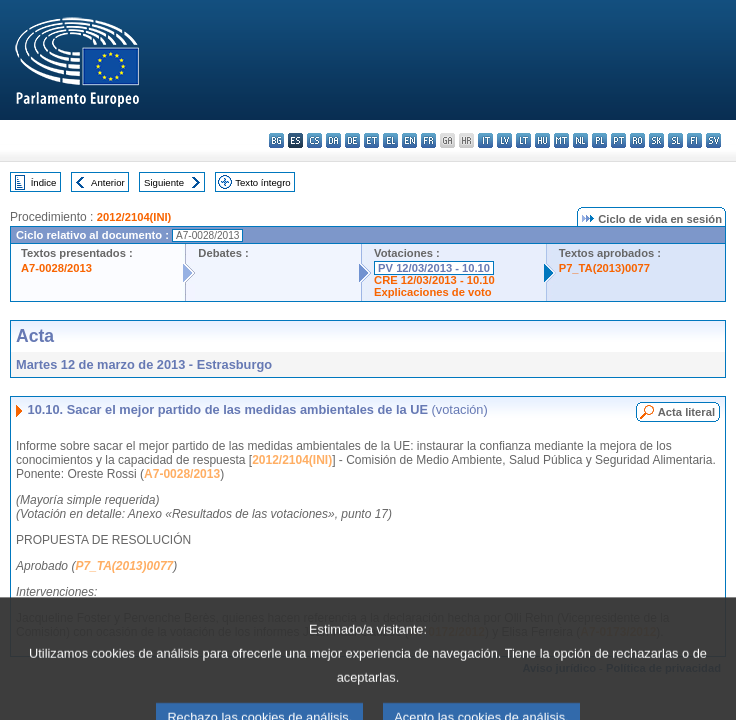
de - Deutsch (352, 140)
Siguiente (164, 182)
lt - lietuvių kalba (523, 140)
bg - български (276, 140)
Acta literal (686, 412)
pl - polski (599, 140)
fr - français (428, 140)
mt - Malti (561, 140)
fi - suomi (694, 140)
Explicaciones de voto (433, 292)
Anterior (108, 182)
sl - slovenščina (675, 140)
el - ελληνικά (390, 140)
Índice (44, 182)
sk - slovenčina (656, 140)
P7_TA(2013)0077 (604, 268)
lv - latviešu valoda (504, 140)
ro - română (637, 140)
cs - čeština (314, 140)
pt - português (618, 140)
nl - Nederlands (580, 140)
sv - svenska (713, 140)
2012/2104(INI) (134, 217)
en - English (409, 140)
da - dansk (333, 140)
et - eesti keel (371, 140)
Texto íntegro (262, 182)
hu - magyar (542, 140)
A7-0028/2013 (56, 268)
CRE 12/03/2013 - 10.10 (434, 280)
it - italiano (485, 140)
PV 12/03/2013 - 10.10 (434, 268)
